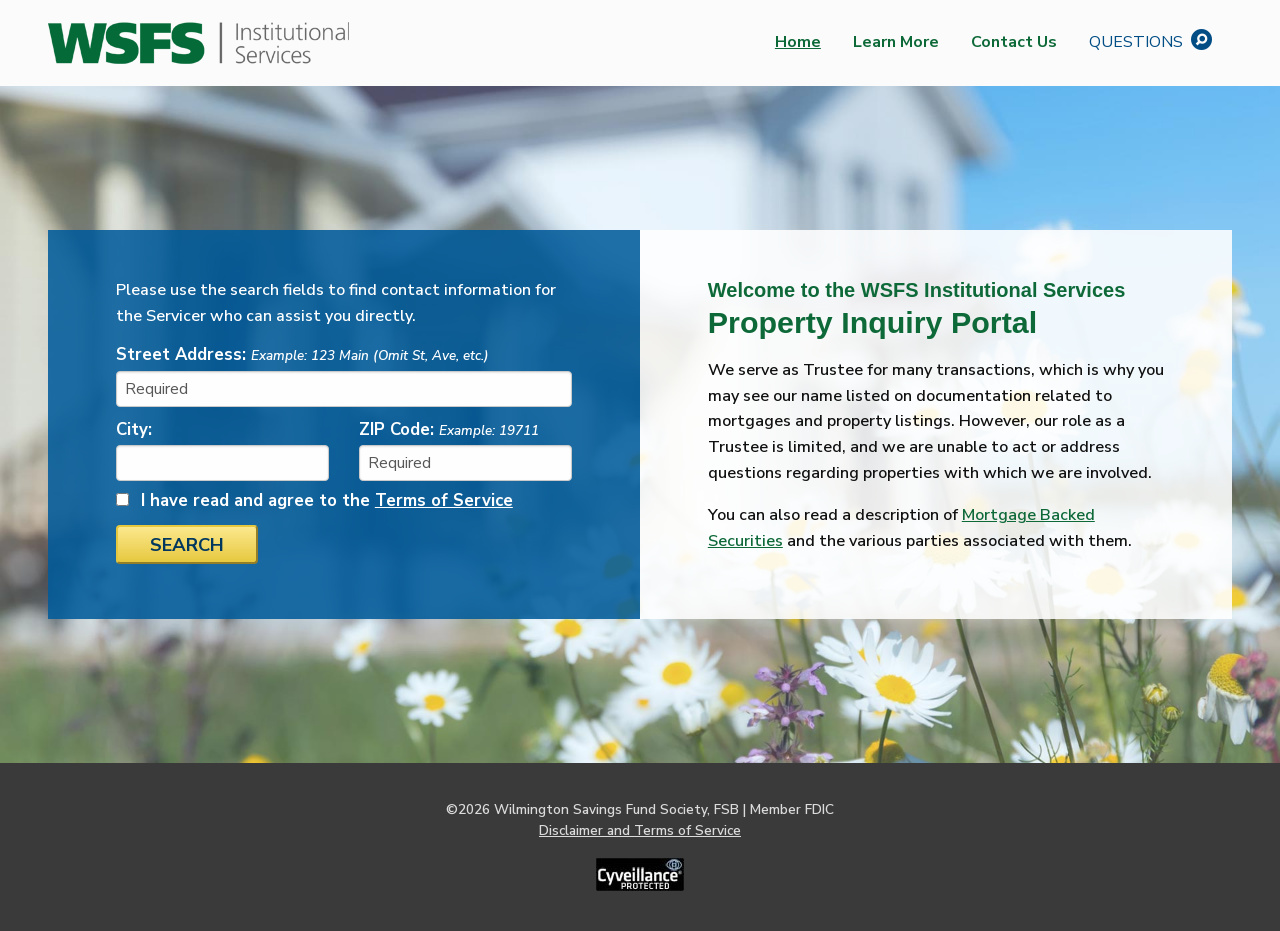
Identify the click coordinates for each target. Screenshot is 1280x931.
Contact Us (1014, 42)
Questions (1152, 40)
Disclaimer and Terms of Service (640, 830)
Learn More (896, 42)
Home (798, 42)
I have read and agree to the (327, 500)
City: (134, 429)
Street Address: (302, 354)
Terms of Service (444, 500)
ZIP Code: (449, 429)
